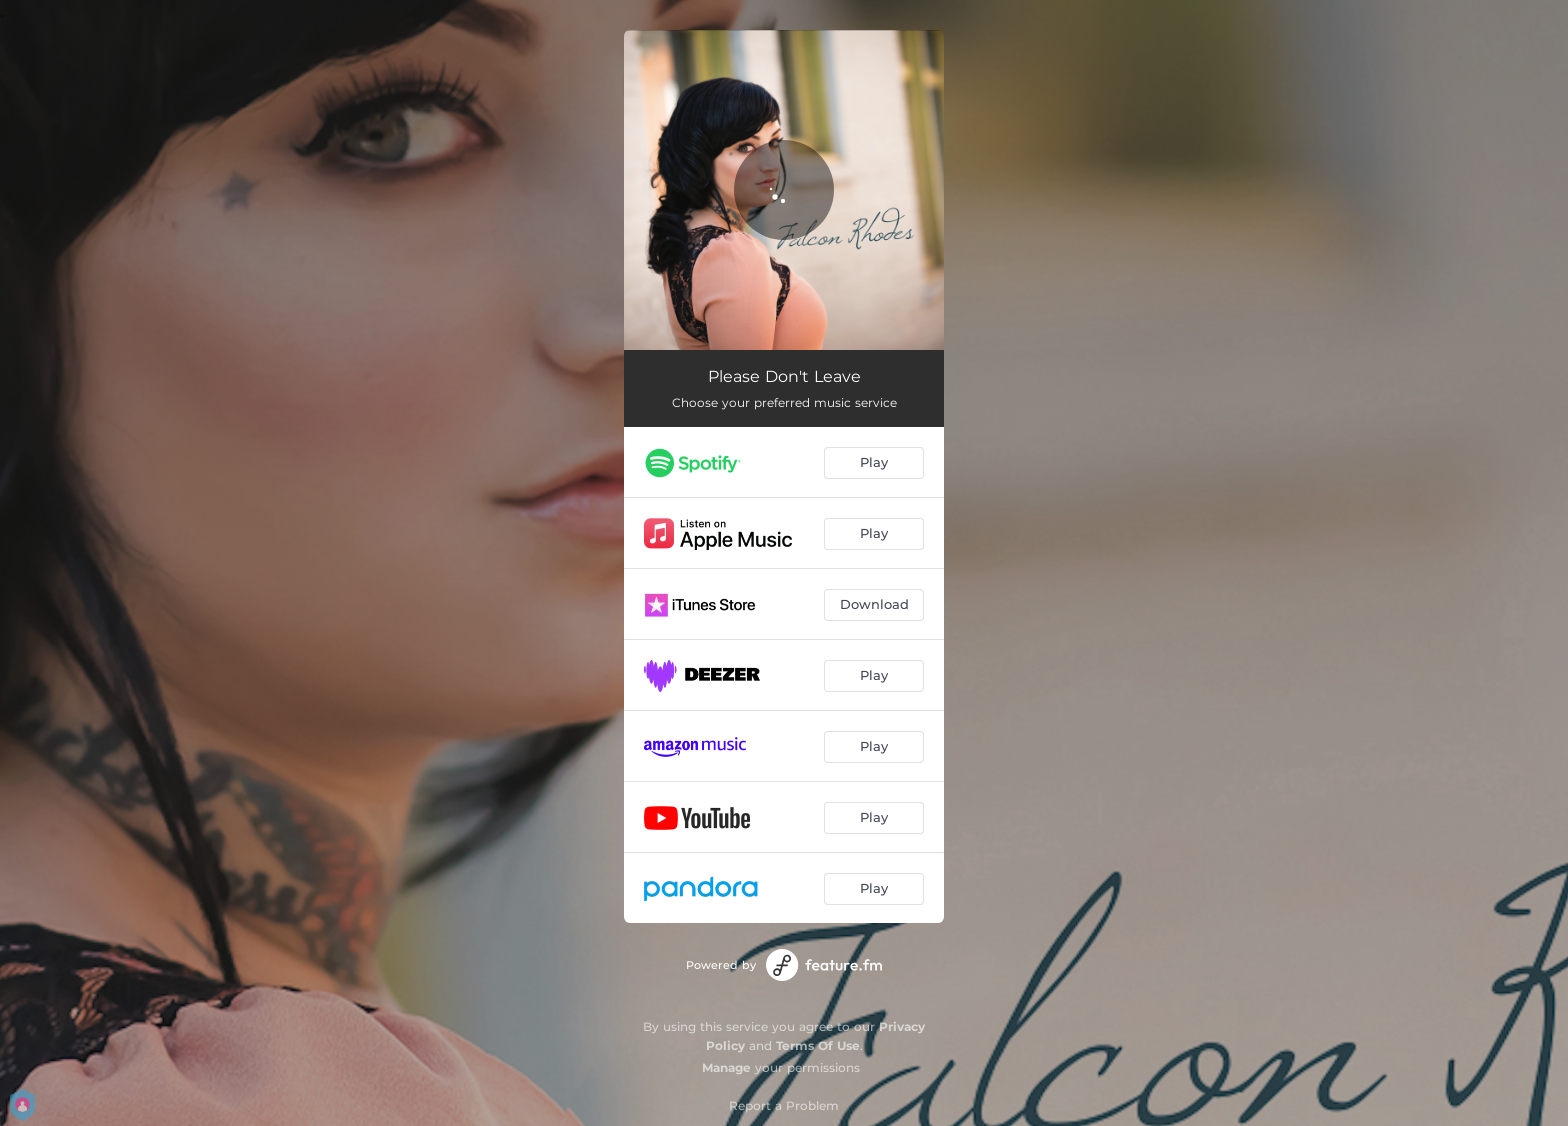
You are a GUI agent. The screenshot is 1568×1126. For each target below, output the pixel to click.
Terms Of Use (818, 1045)
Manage (726, 1067)
